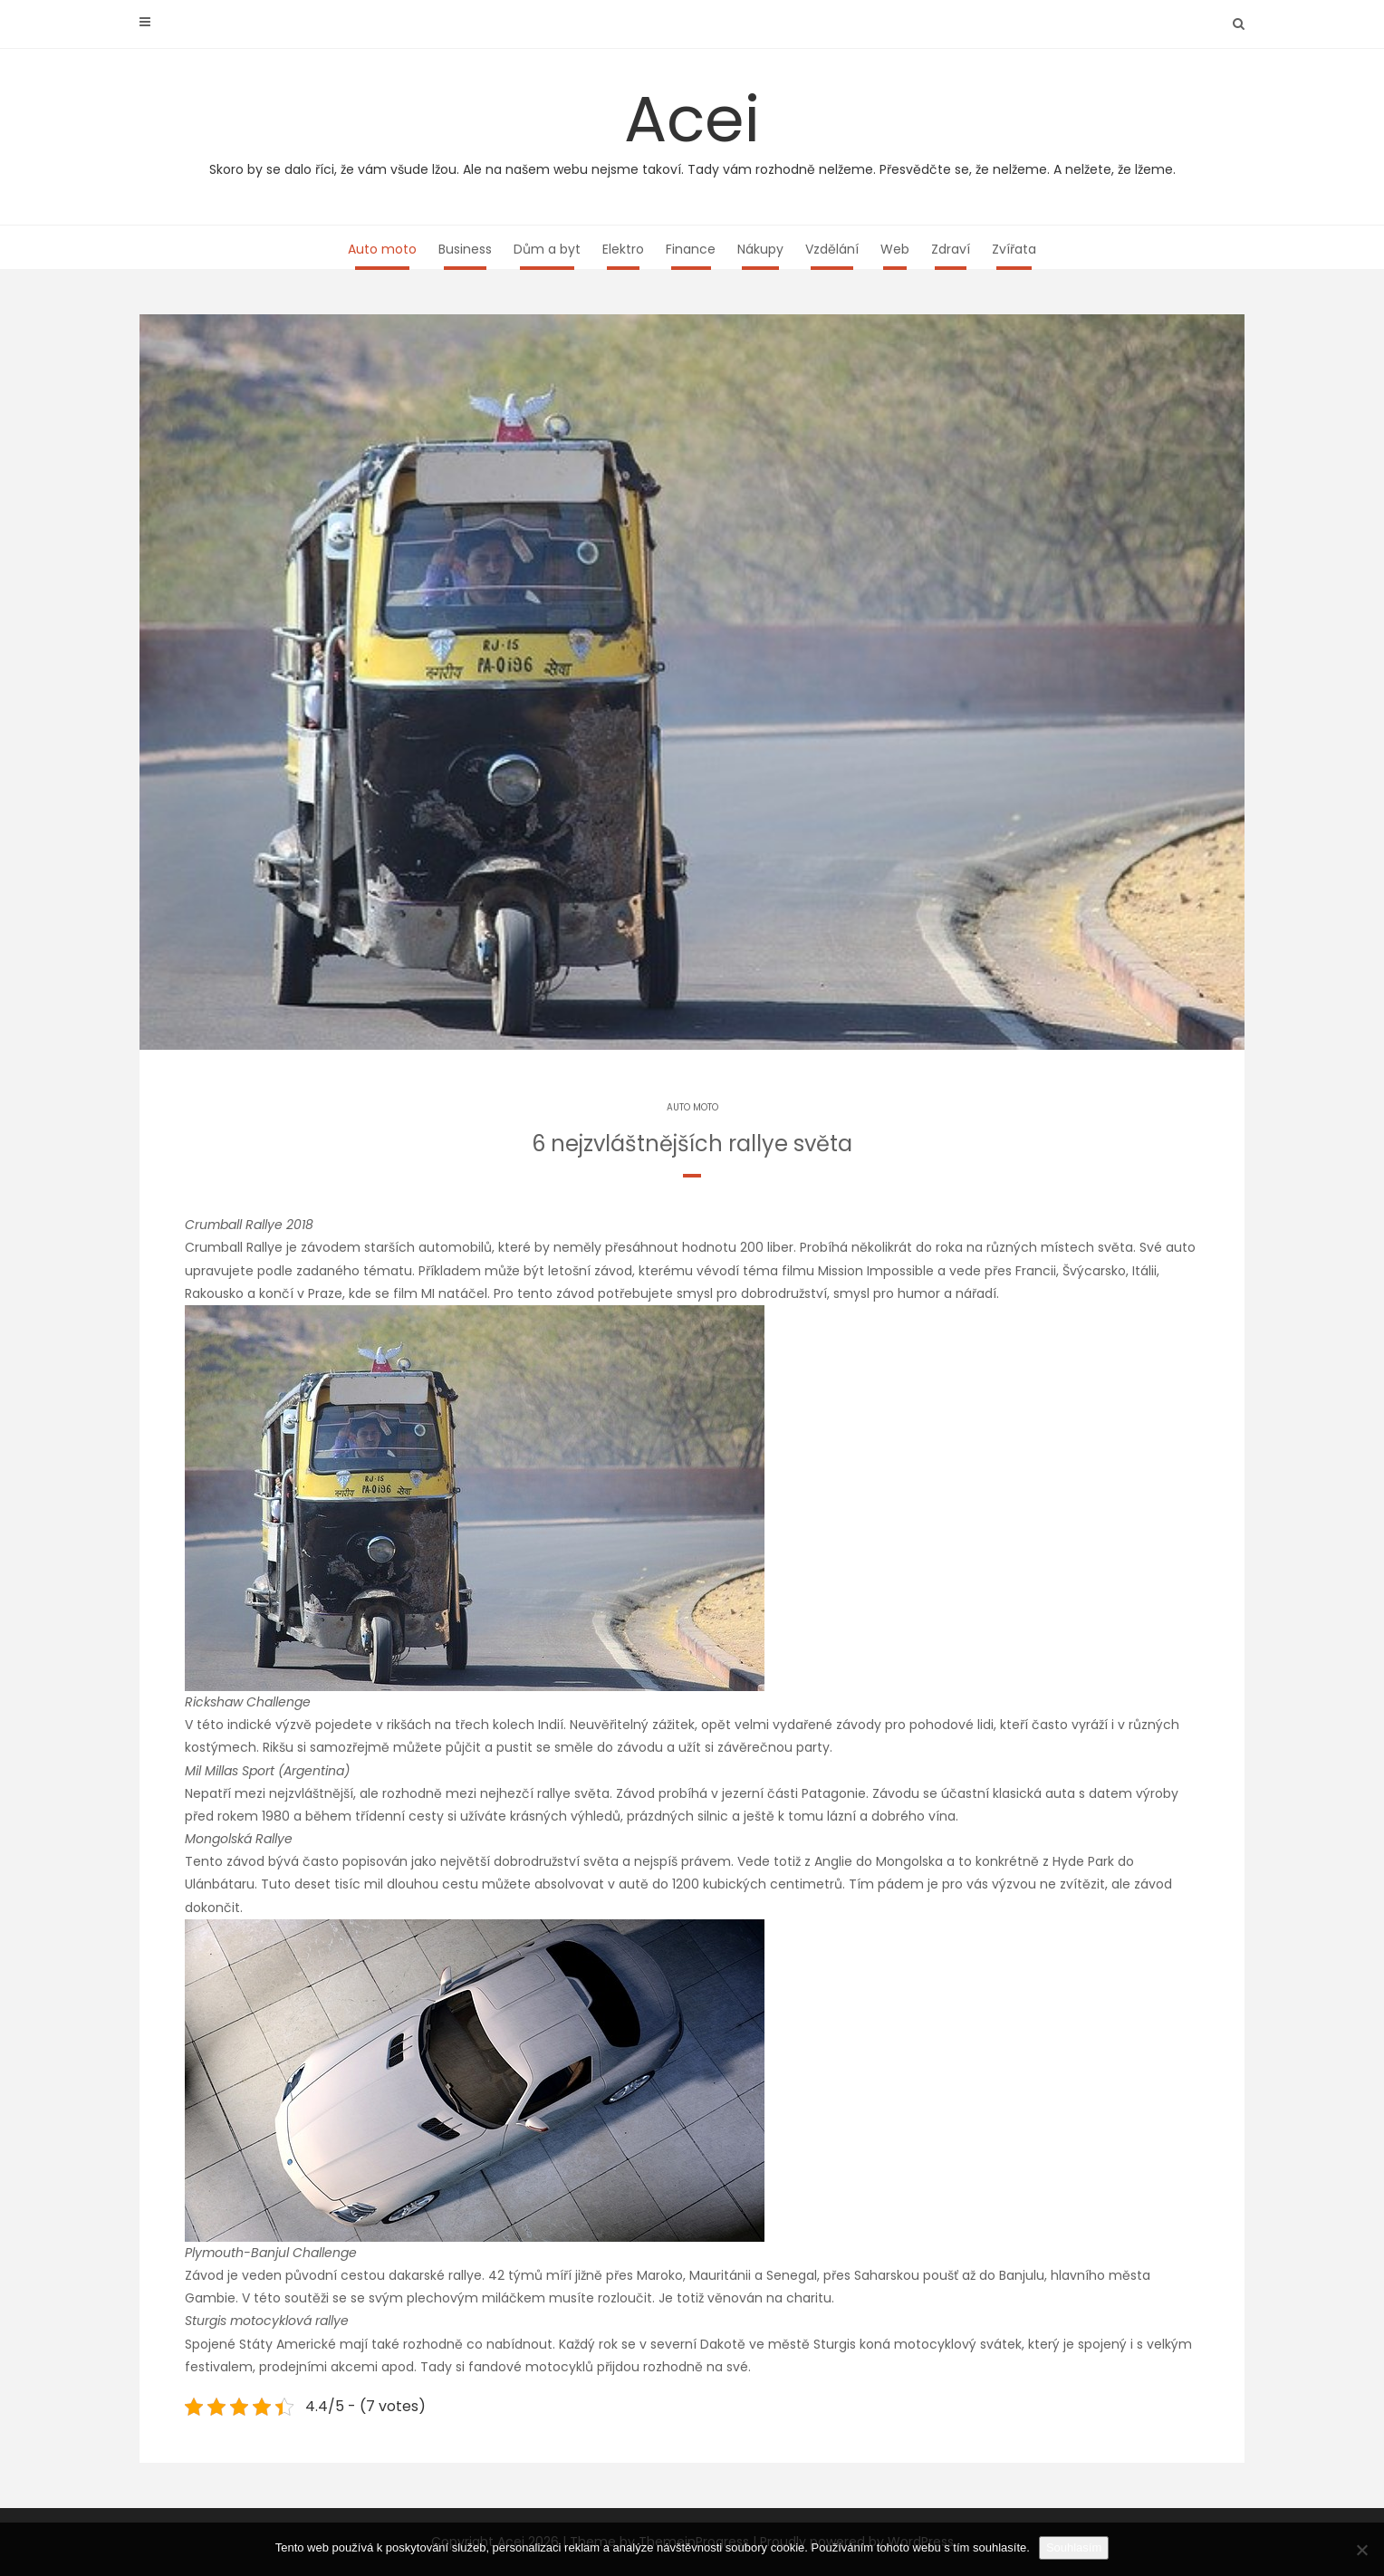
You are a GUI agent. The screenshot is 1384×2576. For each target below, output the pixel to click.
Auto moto (382, 249)
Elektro (623, 249)
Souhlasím (1073, 2547)
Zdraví (950, 249)
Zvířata (1014, 249)
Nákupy (760, 249)
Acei (692, 126)
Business (465, 249)
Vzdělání (832, 249)
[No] (1361, 2550)
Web (894, 249)
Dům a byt (547, 249)
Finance (691, 249)
